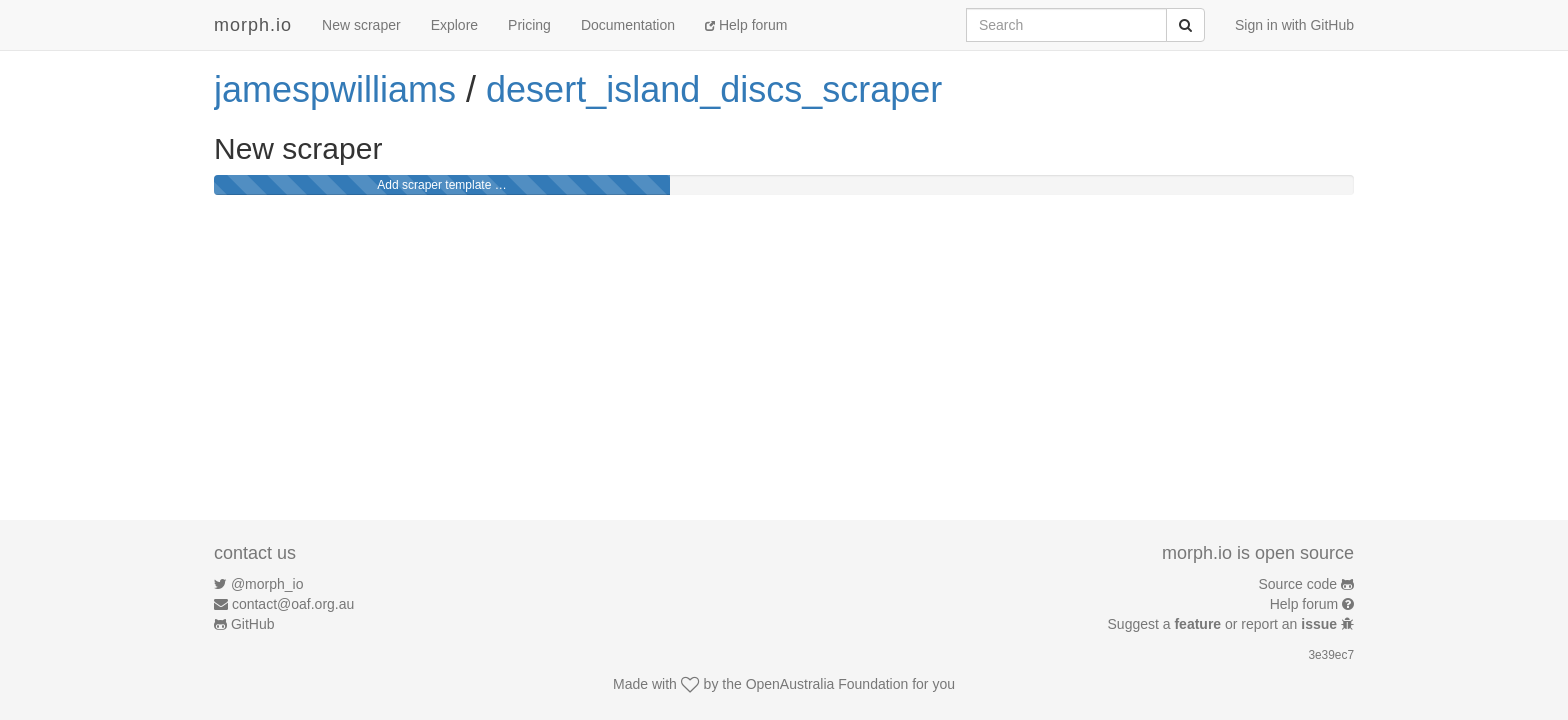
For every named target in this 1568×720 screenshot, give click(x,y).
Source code (1298, 584)
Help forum (746, 25)
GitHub (253, 624)
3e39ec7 (1331, 655)
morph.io (253, 25)
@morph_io (267, 584)
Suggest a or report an (1224, 624)
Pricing (529, 25)
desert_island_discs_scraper (714, 89)
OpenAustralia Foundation (827, 684)
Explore (454, 25)
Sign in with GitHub (1294, 25)
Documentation (628, 25)
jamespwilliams (335, 89)
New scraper (361, 25)
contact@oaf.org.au (293, 604)
